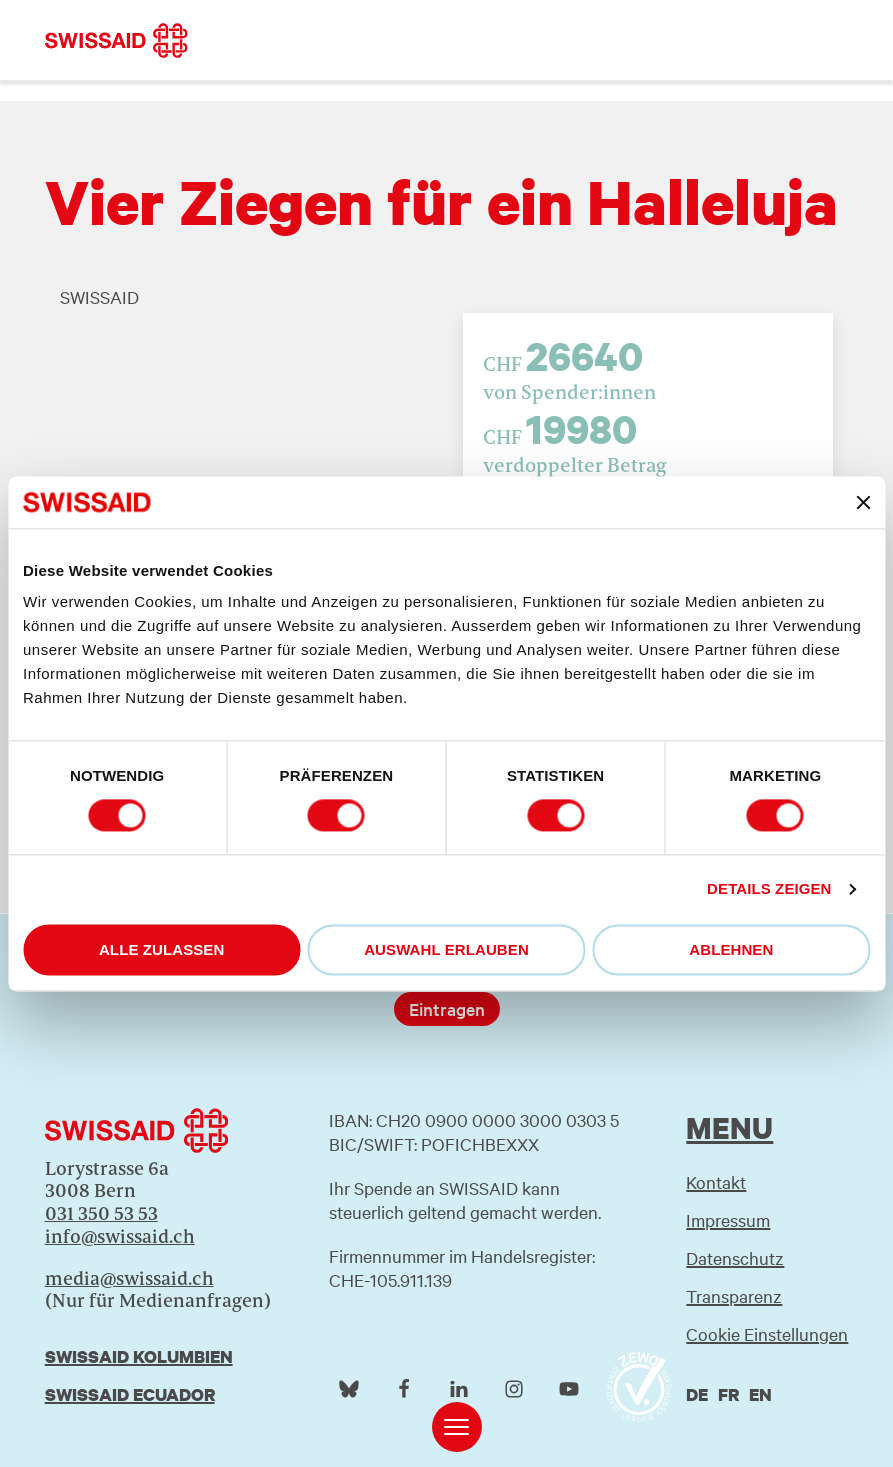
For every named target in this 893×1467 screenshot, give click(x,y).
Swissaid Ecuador (130, 1394)
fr (728, 1394)
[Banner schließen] (863, 502)
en (760, 1394)
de (697, 1394)
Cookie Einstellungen (767, 1333)
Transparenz (734, 1295)
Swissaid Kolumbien (139, 1356)
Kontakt (716, 1181)
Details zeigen (769, 889)
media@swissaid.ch (129, 1278)
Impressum (728, 1219)
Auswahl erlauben (446, 949)
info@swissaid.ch (120, 1236)
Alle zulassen (161, 949)
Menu (729, 1128)
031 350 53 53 (101, 1213)
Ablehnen (731, 949)
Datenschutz (735, 1257)
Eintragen (447, 1008)
